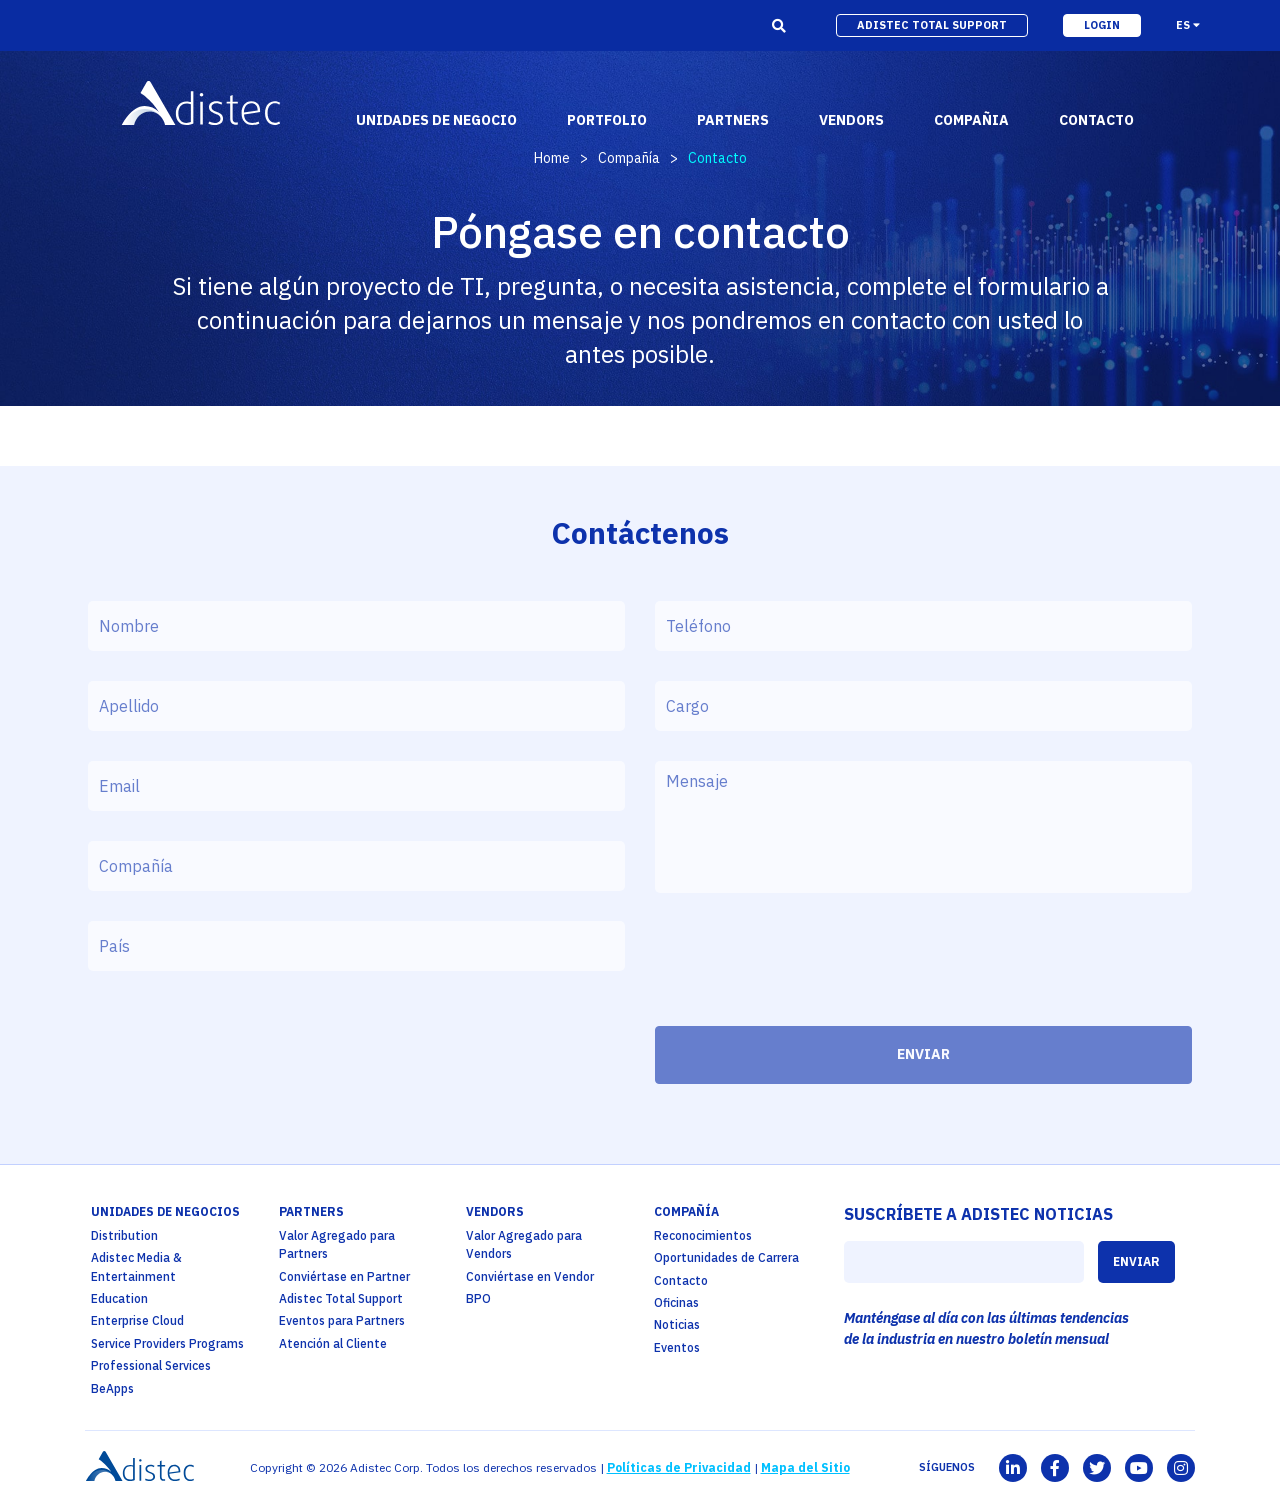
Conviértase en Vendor (530, 1276)
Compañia (971, 120)
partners (733, 120)
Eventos (677, 1347)
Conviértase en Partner (344, 1276)
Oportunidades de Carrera (726, 1257)
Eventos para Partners (342, 1320)
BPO (478, 1298)
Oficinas (676, 1302)
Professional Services (151, 1365)
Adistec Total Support (341, 1298)
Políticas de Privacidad (679, 1467)
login (1102, 25)
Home (552, 158)
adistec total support (932, 25)
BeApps (112, 1388)
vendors (851, 120)
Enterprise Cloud (137, 1320)
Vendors (495, 1211)
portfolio (607, 120)
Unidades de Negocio (436, 120)
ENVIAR (923, 1054)
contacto (1096, 120)
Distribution (124, 1235)
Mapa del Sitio (805, 1467)
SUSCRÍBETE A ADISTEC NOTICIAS (978, 1214)
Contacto (681, 1280)
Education (119, 1298)
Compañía (629, 158)
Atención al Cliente (333, 1343)
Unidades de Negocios (165, 1211)
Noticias (677, 1324)
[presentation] (807, 965)
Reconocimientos (703, 1235)
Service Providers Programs (167, 1343)
